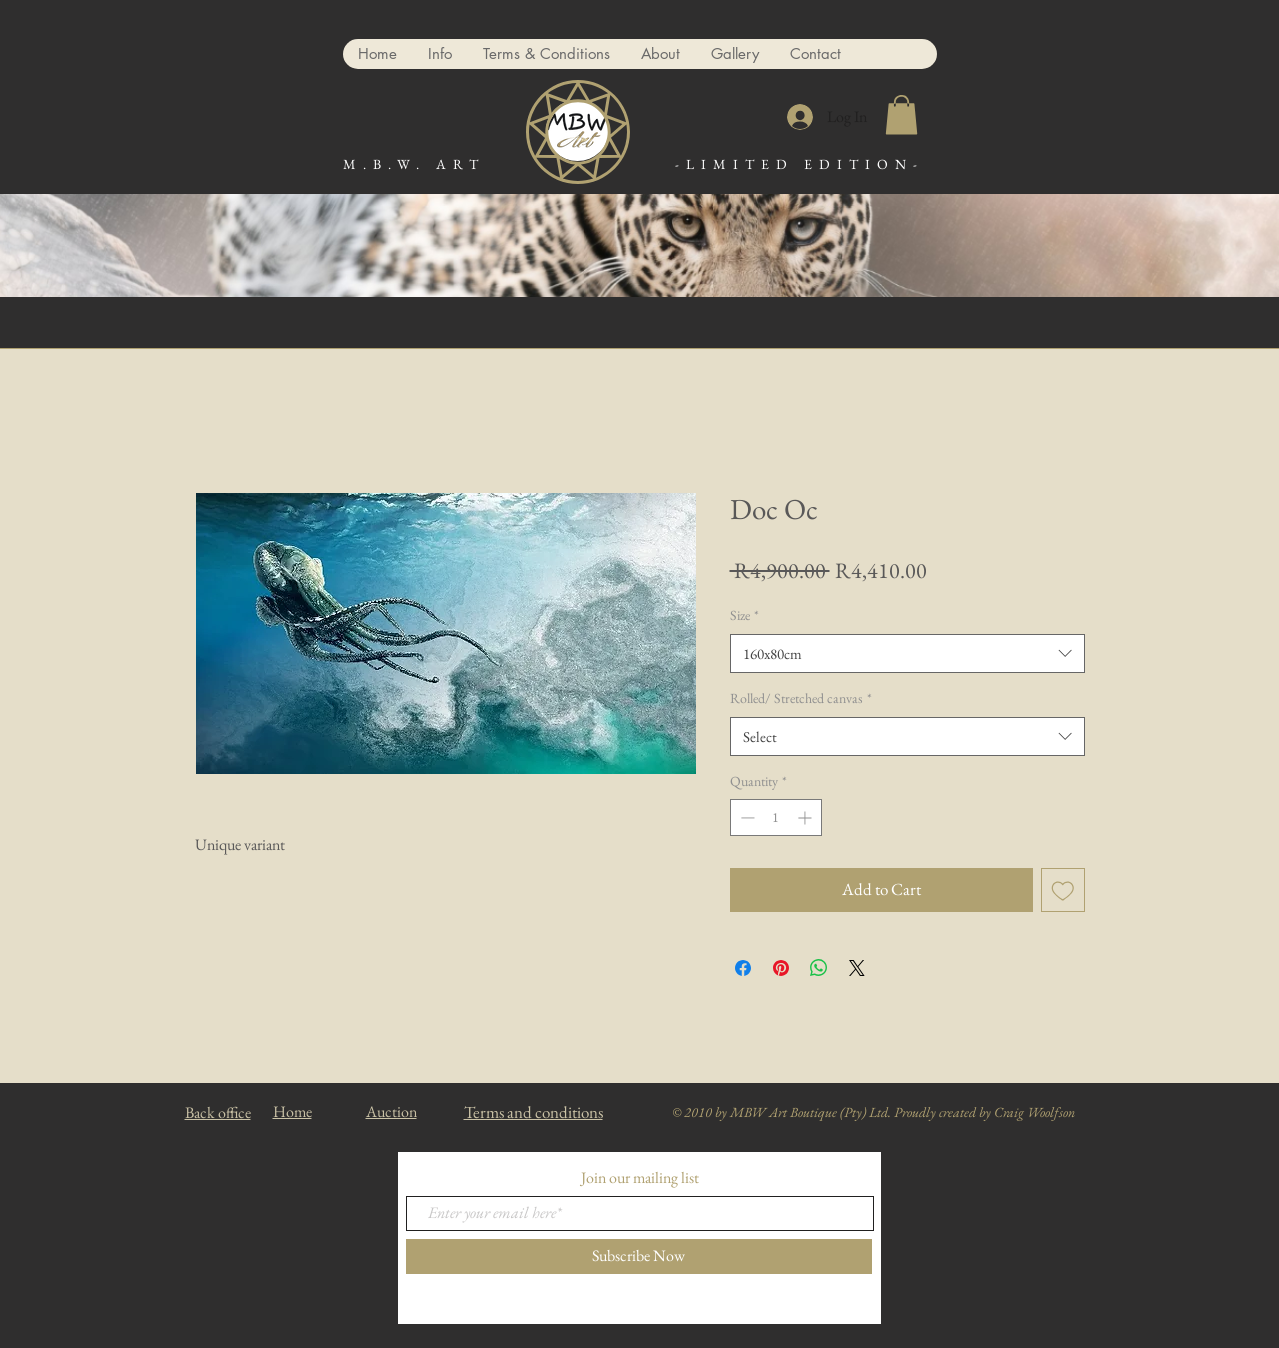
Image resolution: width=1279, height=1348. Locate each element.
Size (744, 615)
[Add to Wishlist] (1063, 890)
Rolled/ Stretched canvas (801, 698)
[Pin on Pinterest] (781, 968)
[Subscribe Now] (639, 1256)
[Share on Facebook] (743, 968)
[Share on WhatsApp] (819, 968)
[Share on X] (857, 968)
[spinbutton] (776, 817)
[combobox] (907, 653)
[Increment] (806, 817)
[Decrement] (745, 817)
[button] (901, 114)
